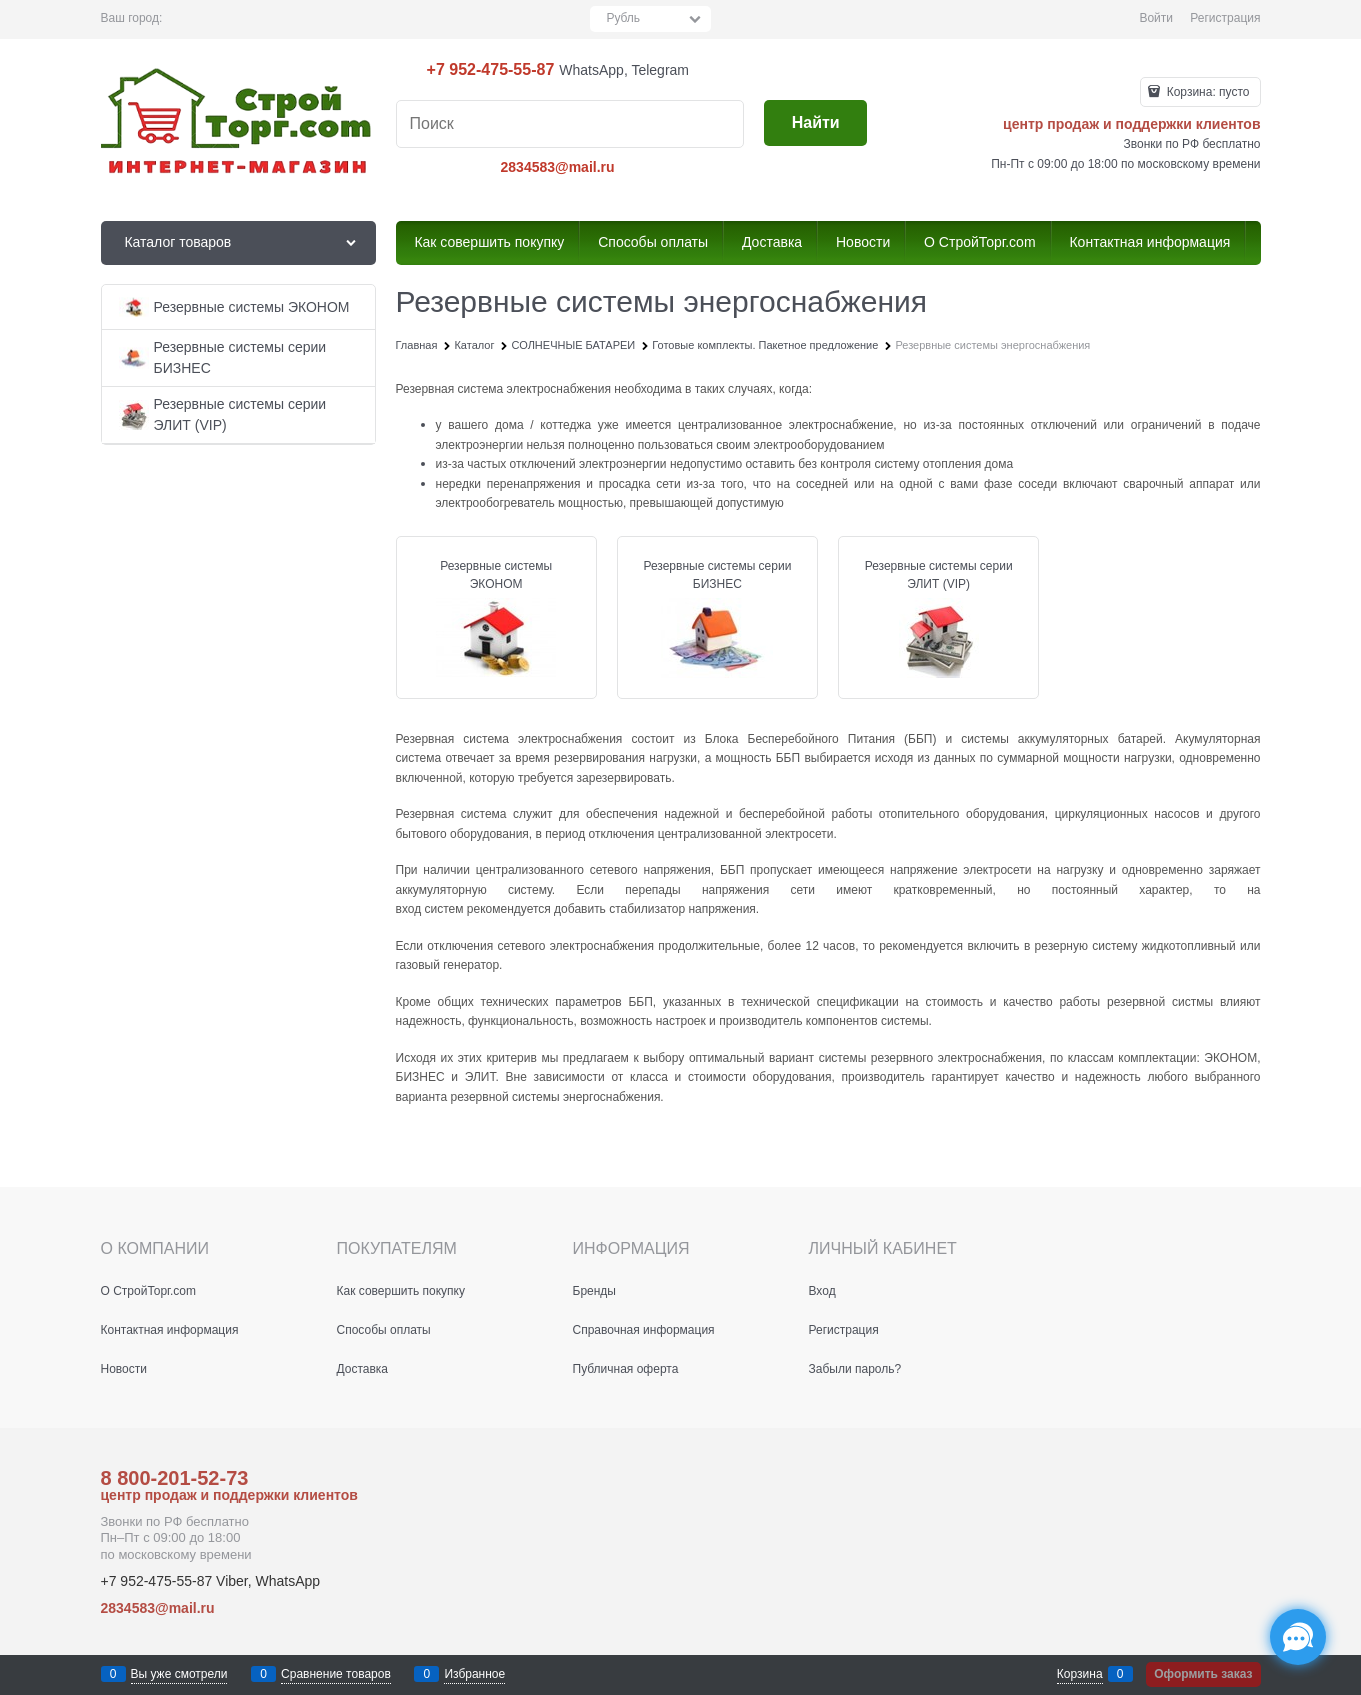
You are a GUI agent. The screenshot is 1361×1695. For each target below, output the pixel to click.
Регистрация (1225, 18)
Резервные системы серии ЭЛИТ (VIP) (939, 575)
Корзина (1080, 1674)
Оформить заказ (1203, 1674)
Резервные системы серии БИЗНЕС (717, 575)
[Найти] (815, 123)
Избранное (474, 1674)
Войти (1156, 18)
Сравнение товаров (336, 1674)
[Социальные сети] (1298, 1637)
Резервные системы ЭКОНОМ (496, 575)
